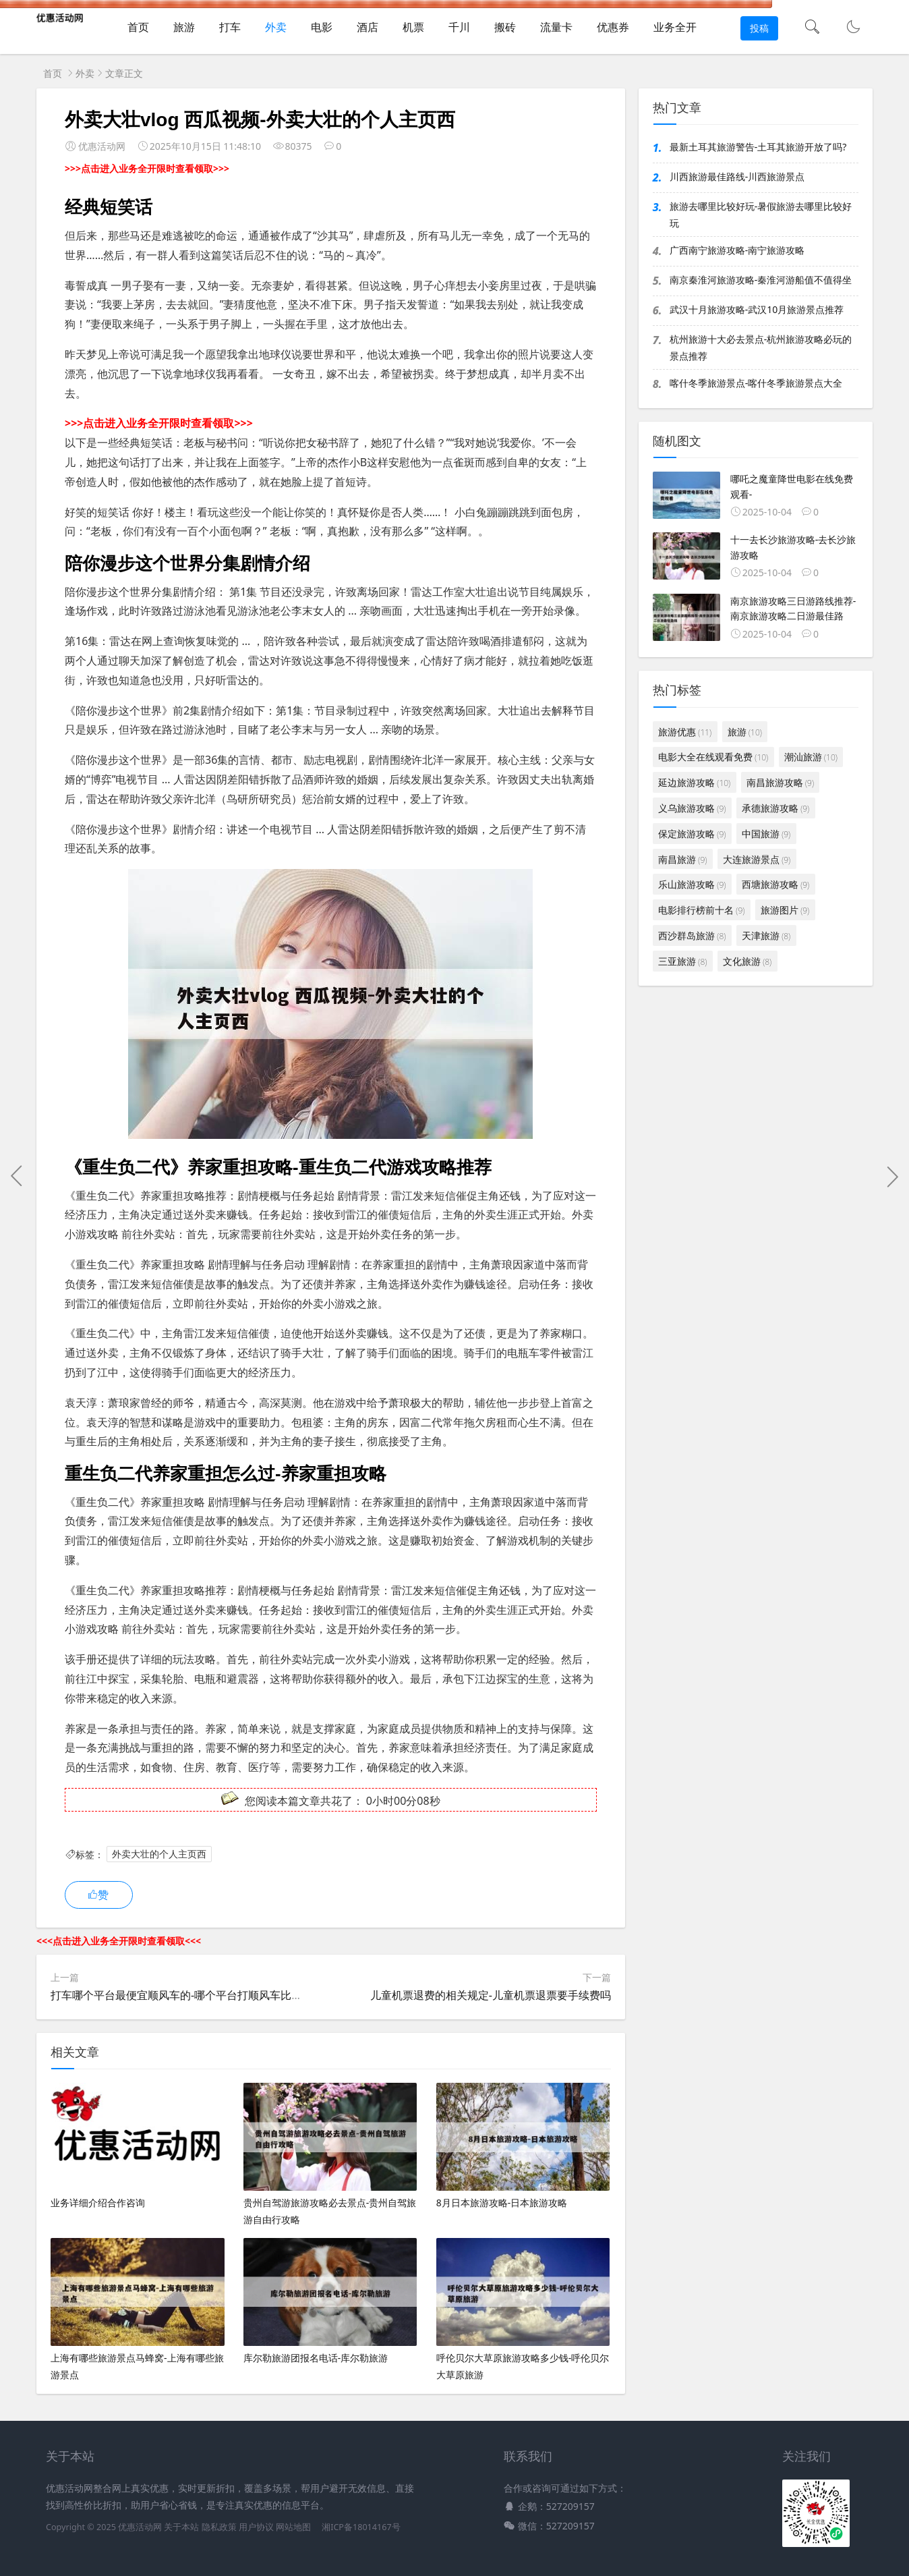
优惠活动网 (140, 2527)
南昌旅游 (682, 859)
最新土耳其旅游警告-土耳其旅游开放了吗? (758, 146)
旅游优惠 (684, 731)
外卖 (276, 27)
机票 (413, 27)
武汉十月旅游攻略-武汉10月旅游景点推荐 (757, 309)
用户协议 (256, 2527)
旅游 (184, 27)
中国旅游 (766, 833)
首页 (138, 27)
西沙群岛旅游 (692, 935)
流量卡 (556, 27)
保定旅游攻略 (692, 833)
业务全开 (675, 27)
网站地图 (293, 2527)
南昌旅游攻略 (780, 782)
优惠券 (613, 27)
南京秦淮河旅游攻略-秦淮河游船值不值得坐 (761, 279)
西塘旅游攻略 (775, 884)
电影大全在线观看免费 (713, 756)
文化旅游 (747, 961)
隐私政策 (219, 2527)
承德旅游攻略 (775, 808)
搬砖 (505, 27)
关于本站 (181, 2527)
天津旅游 (766, 935)
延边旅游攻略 (694, 782)
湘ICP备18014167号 (361, 2527)
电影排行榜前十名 (701, 909)
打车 (230, 27)
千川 (459, 27)
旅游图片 (785, 909)
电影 (321, 27)
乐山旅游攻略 (692, 884)
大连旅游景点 (756, 859)
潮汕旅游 (811, 756)
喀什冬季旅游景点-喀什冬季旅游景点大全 (756, 382)
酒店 (367, 27)
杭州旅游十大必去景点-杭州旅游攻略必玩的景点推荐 (761, 347)
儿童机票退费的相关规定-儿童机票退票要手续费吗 (490, 1995)
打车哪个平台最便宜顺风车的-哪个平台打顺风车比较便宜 (187, 1995)
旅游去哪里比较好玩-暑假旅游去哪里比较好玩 (761, 214)
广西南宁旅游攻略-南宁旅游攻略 (737, 250)
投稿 (759, 28)
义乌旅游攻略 (692, 808)
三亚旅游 (682, 961)
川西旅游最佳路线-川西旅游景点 (737, 176)
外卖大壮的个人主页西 (159, 1854)
